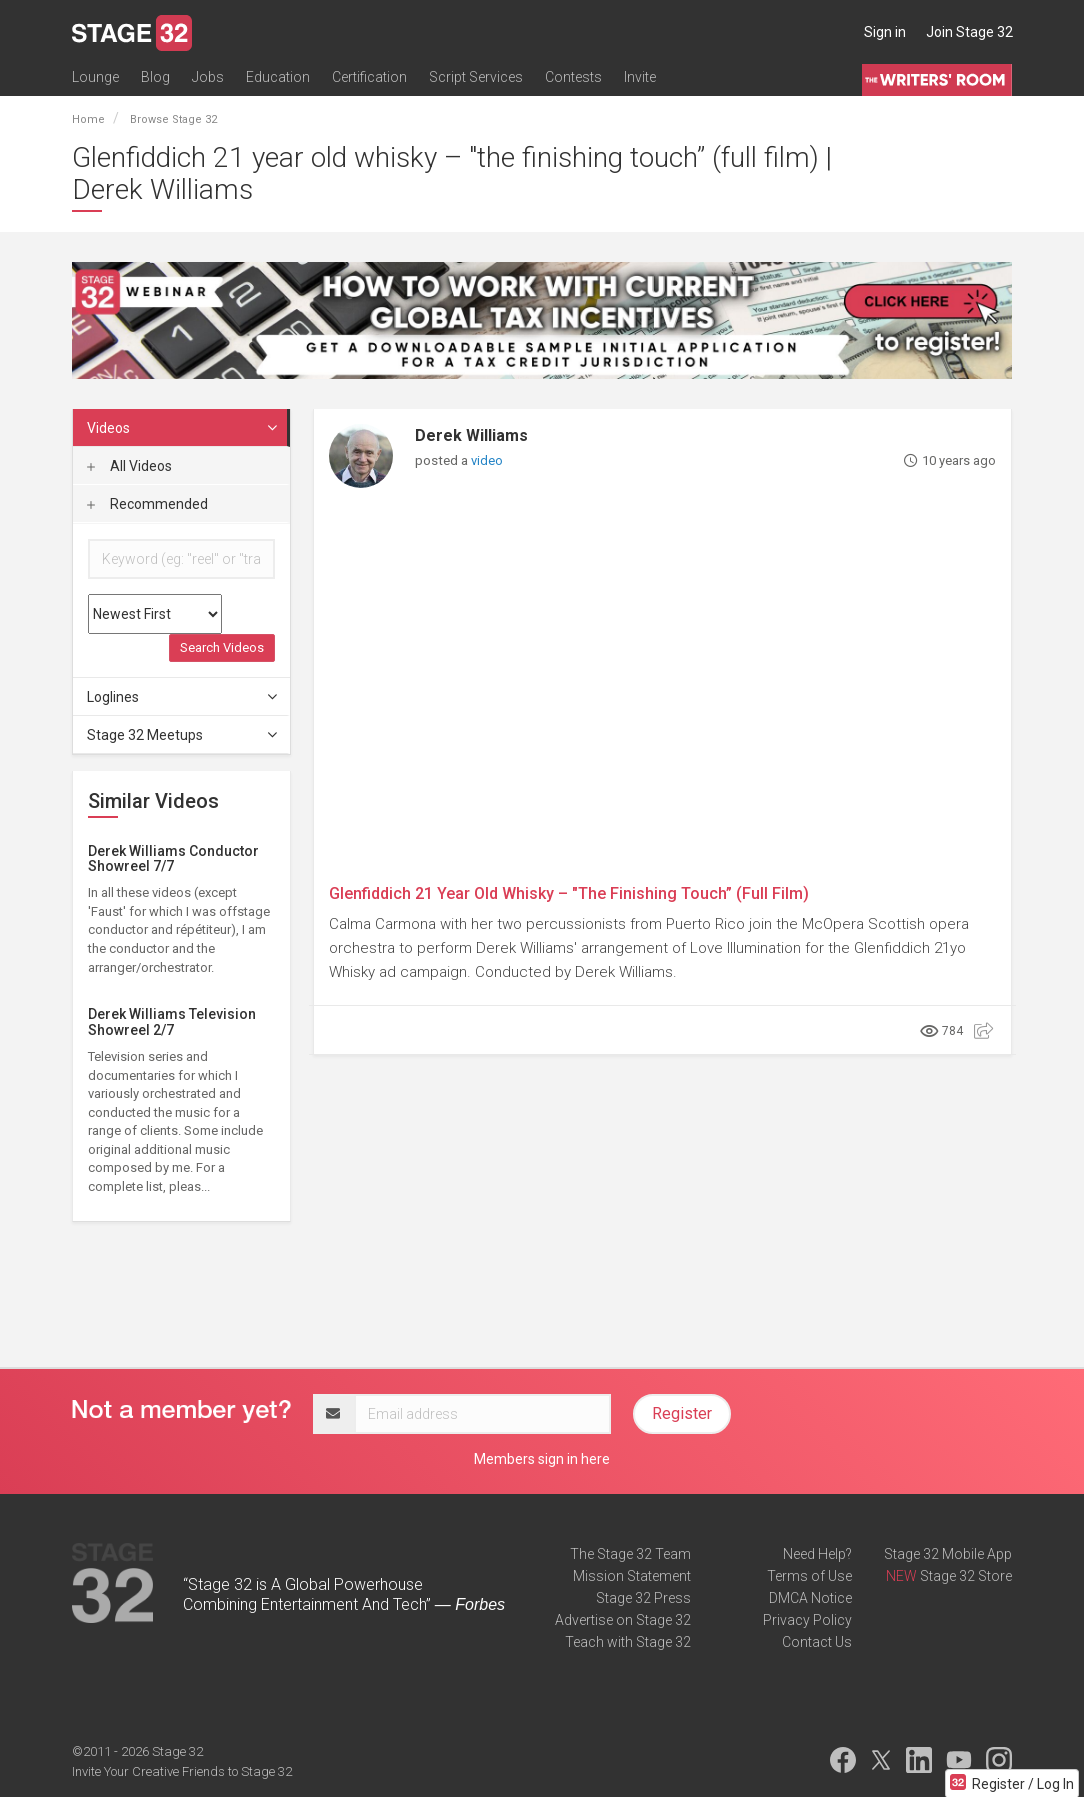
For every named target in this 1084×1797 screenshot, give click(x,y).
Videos (183, 428)
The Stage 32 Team (630, 1554)
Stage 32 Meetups (183, 735)
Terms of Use (809, 1576)
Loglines (183, 697)
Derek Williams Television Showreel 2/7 (172, 1021)
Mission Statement (632, 1576)
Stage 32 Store (966, 1576)
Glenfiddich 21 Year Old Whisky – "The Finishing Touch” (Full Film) (569, 893)
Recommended (147, 504)
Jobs (208, 77)
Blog (155, 77)
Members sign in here (542, 1459)
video (487, 460)
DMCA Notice (810, 1598)
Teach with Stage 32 (628, 1642)
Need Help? (817, 1554)
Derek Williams (471, 435)
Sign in (885, 32)
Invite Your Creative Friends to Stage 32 (182, 1771)
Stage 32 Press (643, 1598)
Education (278, 77)
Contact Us (817, 1642)
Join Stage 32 (969, 32)
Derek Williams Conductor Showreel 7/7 (173, 858)
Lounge (95, 77)
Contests (573, 77)
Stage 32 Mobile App (948, 1554)
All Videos (129, 466)
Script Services (476, 77)
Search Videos (222, 647)
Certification (369, 77)
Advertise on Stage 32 (623, 1620)
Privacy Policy (807, 1620)
